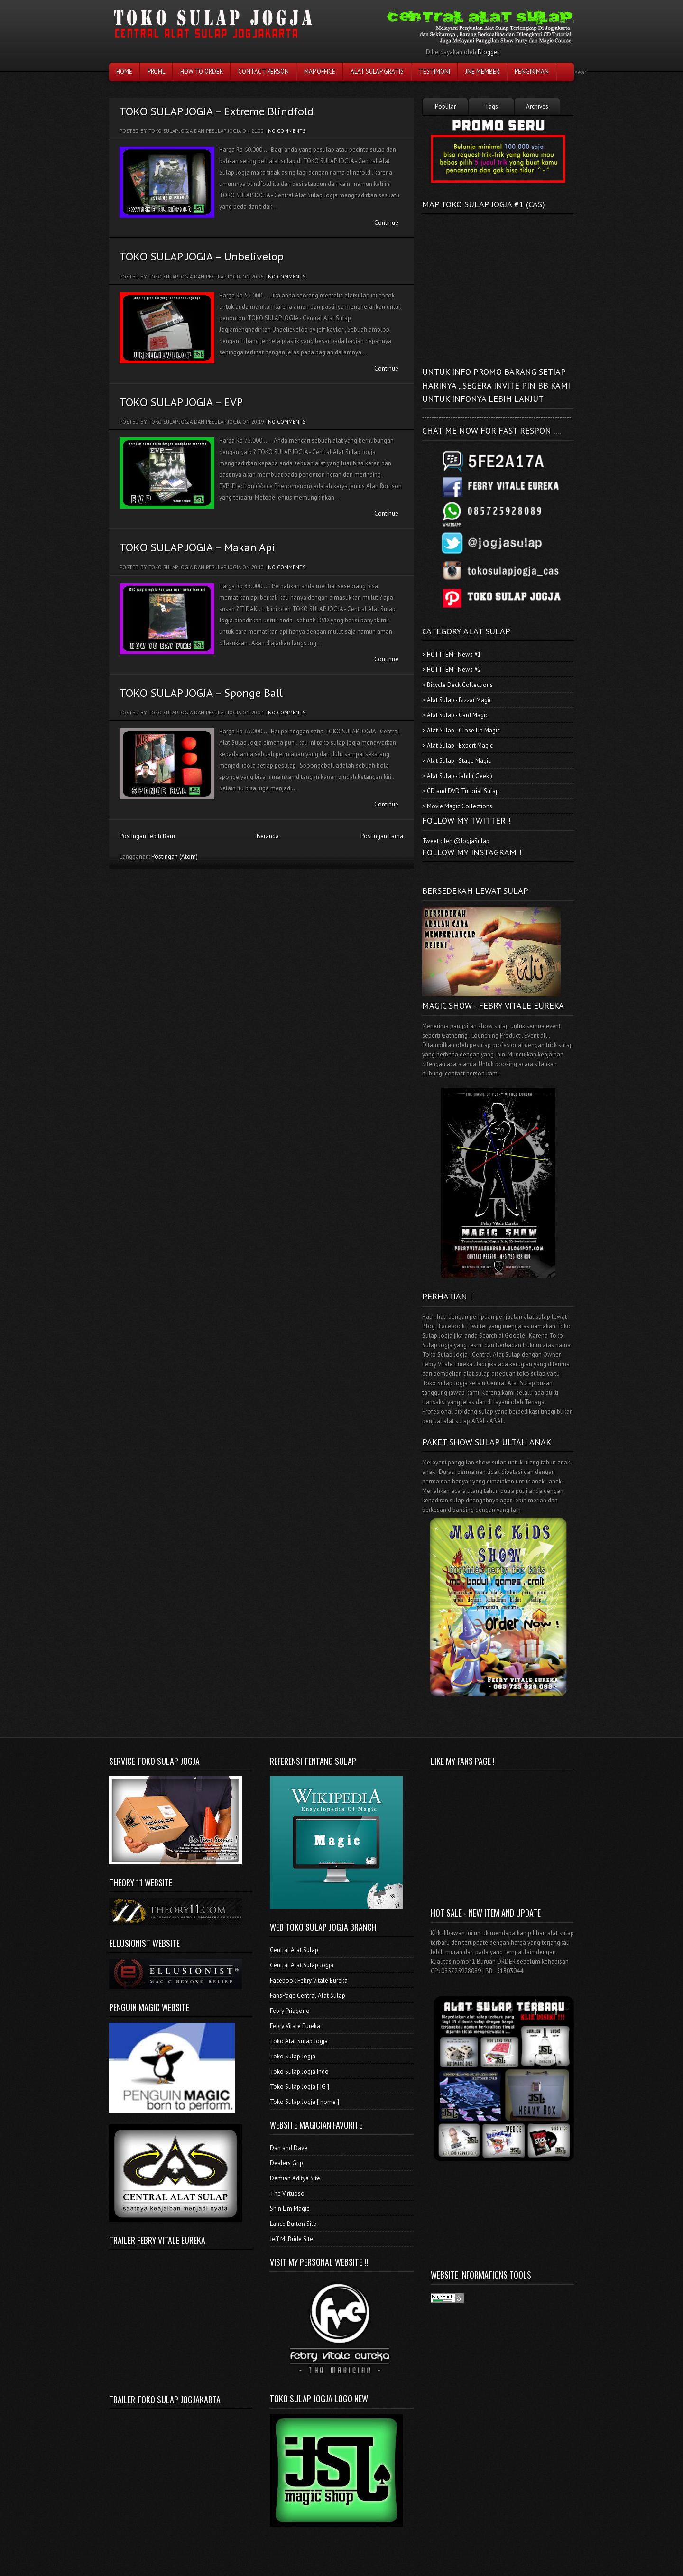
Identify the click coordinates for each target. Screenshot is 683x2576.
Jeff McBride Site (291, 2239)
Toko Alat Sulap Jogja (299, 2041)
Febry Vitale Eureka (295, 2026)
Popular (445, 106)
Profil (156, 71)
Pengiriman (532, 71)
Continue (386, 223)
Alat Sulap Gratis (377, 71)
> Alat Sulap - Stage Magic (456, 761)
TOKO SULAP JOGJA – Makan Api (197, 547)
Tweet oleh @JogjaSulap (455, 841)
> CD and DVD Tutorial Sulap (460, 791)
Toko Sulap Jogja (292, 2056)
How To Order (201, 71)
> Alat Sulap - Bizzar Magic (457, 700)
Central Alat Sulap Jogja (301, 1965)
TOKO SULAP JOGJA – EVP (181, 402)
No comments (286, 131)
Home (124, 71)
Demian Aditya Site (295, 2178)
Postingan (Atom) (174, 856)
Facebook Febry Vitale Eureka (309, 1980)
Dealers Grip (286, 2163)
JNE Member (482, 71)
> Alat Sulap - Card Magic (455, 715)
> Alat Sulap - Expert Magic (457, 745)
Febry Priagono (290, 2011)
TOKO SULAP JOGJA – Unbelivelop (202, 256)
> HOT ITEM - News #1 (451, 654)
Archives (537, 106)
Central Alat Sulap (294, 1950)
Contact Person (263, 71)
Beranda (268, 836)
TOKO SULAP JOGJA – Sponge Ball (201, 693)
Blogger (488, 52)
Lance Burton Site (293, 2224)
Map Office (319, 71)
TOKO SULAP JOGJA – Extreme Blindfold (217, 111)
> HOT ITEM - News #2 (451, 670)
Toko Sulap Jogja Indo (299, 2071)
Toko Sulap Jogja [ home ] (304, 2102)
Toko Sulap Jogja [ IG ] (299, 2087)
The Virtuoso (287, 2193)
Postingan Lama (381, 836)
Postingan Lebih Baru (147, 836)
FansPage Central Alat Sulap (307, 1996)
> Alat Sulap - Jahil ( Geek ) (457, 776)
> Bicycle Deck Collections (457, 685)
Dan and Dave (288, 2148)
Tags (491, 106)
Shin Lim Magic (289, 2209)
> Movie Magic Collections (457, 806)
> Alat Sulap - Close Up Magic (461, 730)
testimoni (434, 71)
